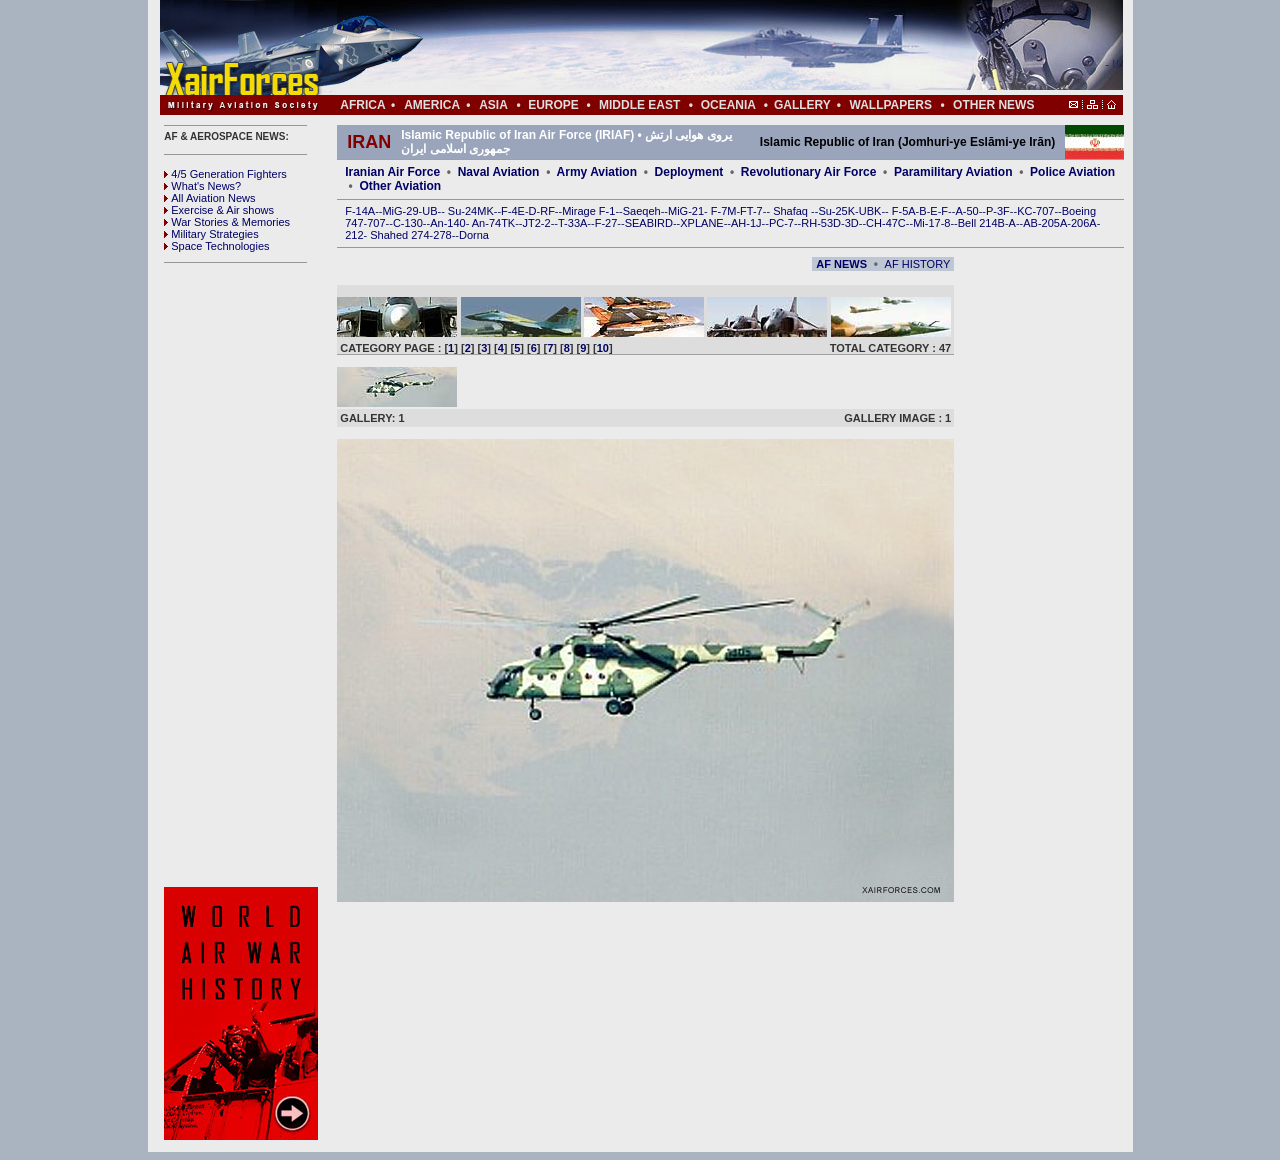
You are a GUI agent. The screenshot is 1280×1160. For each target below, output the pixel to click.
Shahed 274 (399, 235)
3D (852, 223)
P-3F (998, 211)
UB (429, 211)
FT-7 (751, 211)
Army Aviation (597, 172)
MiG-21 (686, 211)
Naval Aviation (499, 172)
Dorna (474, 235)
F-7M (724, 211)
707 (376, 223)
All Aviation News (209, 198)
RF (547, 211)
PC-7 (781, 223)
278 (442, 235)
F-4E (513, 211)
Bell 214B (981, 223)
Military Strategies (211, 234)
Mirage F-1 (588, 211)
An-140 (447, 223)
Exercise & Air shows (219, 210)
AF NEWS (841, 264)
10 (603, 348)
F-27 (606, 223)
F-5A (904, 211)
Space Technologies (216, 246)
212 (354, 235)
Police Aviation (1072, 172)
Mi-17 (927, 223)
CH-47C (886, 223)
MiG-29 (400, 211)
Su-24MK (471, 211)
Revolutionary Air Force (809, 172)
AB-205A (1045, 223)
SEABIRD (649, 223)
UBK (870, 211)
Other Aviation (400, 186)
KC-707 (1035, 211)
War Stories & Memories (227, 222)
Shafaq (792, 211)
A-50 (966, 211)
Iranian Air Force (392, 172)
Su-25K (836, 211)
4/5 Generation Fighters (227, 174)
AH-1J (746, 223)
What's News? (202, 186)
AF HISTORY (918, 264)
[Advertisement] (701, 48)
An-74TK (493, 223)
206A (1084, 223)
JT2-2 (537, 223)
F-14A (360, 211)
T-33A (572, 223)
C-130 (408, 223)
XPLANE (701, 223)
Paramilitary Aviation (953, 172)
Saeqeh (642, 211)
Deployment (689, 172)
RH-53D (821, 223)
